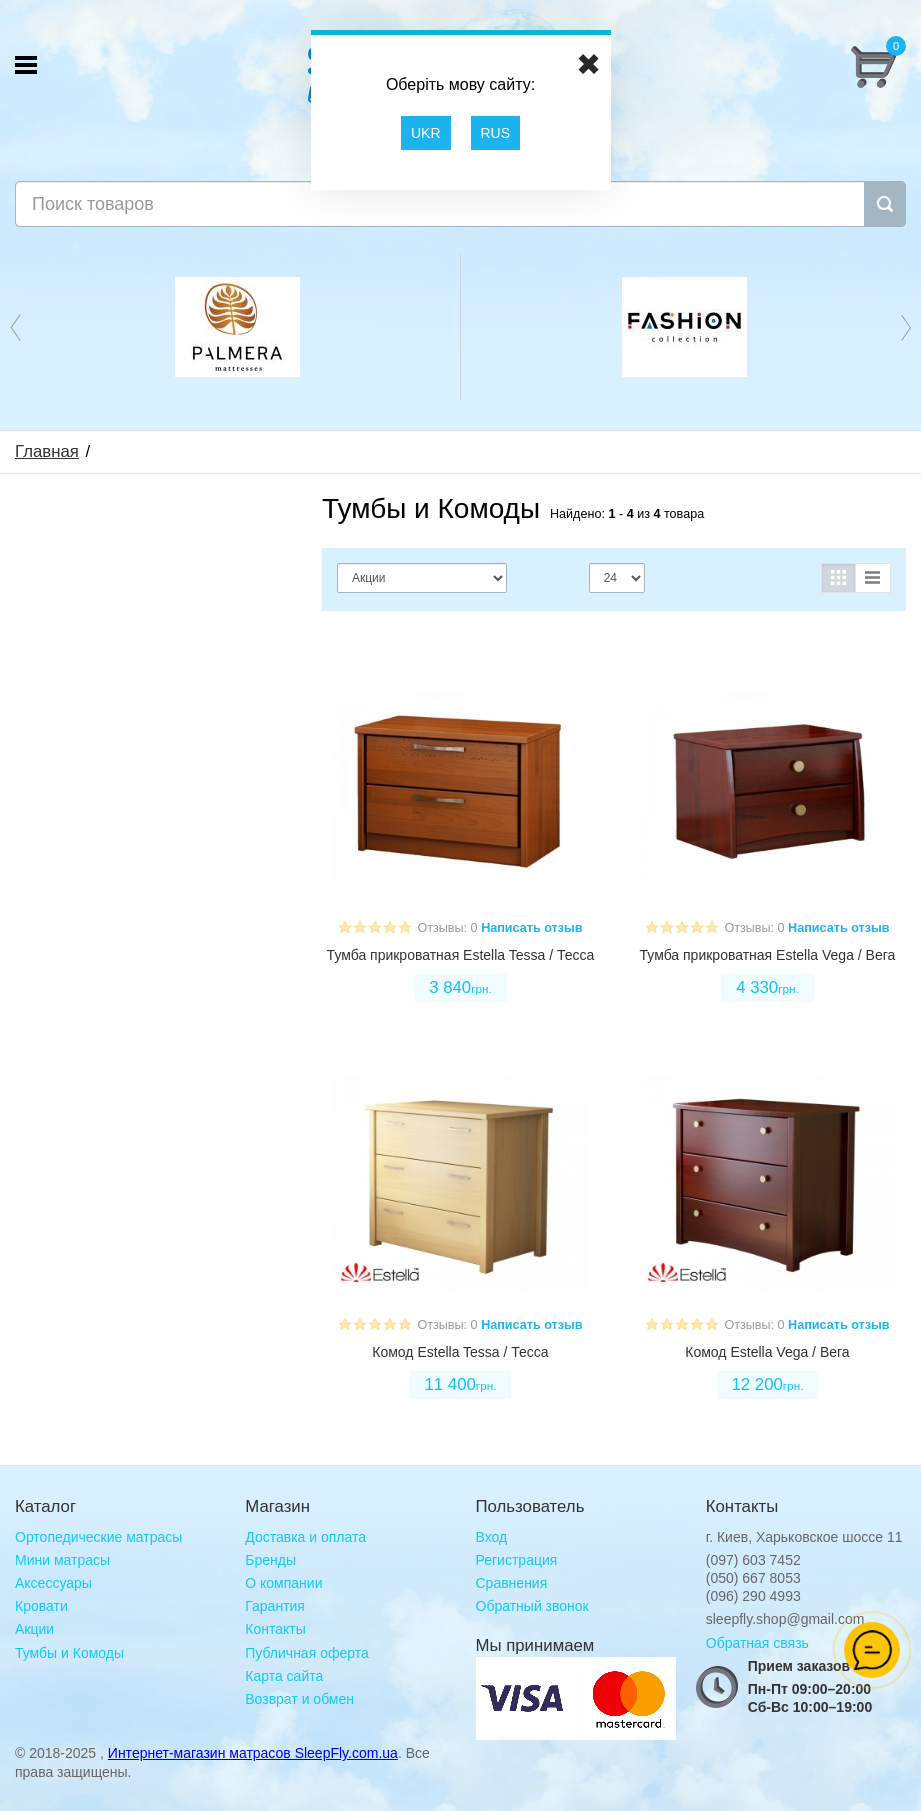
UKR (426, 133)
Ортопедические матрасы (98, 1537)
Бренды (270, 1560)
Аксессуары (53, 1583)
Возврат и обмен (299, 1699)
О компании (283, 1583)
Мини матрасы (62, 1560)
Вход (492, 1537)
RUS (496, 133)
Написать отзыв (531, 928)
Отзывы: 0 (447, 928)
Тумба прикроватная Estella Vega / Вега (768, 955)
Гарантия (275, 1606)
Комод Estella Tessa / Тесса (460, 1352)
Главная (47, 451)
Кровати (41, 1606)
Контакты (275, 1629)
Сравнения (512, 1583)
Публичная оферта (307, 1653)
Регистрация (517, 1560)
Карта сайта (284, 1676)
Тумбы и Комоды (69, 1653)
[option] (237, 327)
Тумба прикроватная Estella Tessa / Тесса (461, 955)
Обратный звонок (532, 1606)
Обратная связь (757, 1643)
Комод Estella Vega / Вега (767, 1352)
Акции (34, 1629)
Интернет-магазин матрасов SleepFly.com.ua (253, 1753)
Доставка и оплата (305, 1537)
